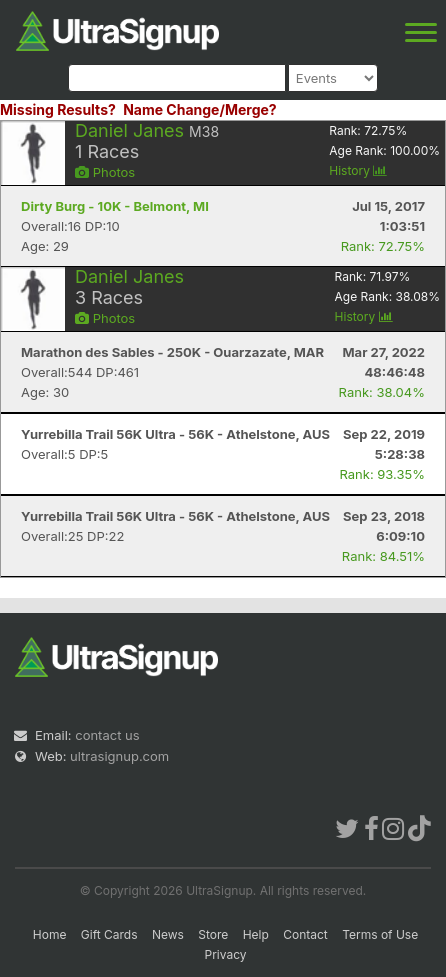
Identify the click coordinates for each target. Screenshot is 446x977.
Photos (105, 172)
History (358, 170)
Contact (305, 934)
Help (256, 934)
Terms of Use (380, 934)
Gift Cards (109, 934)
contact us (107, 735)
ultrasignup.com (119, 756)
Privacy (226, 954)
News (168, 934)
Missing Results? (58, 109)
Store (213, 934)
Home (50, 934)
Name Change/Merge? (200, 109)
